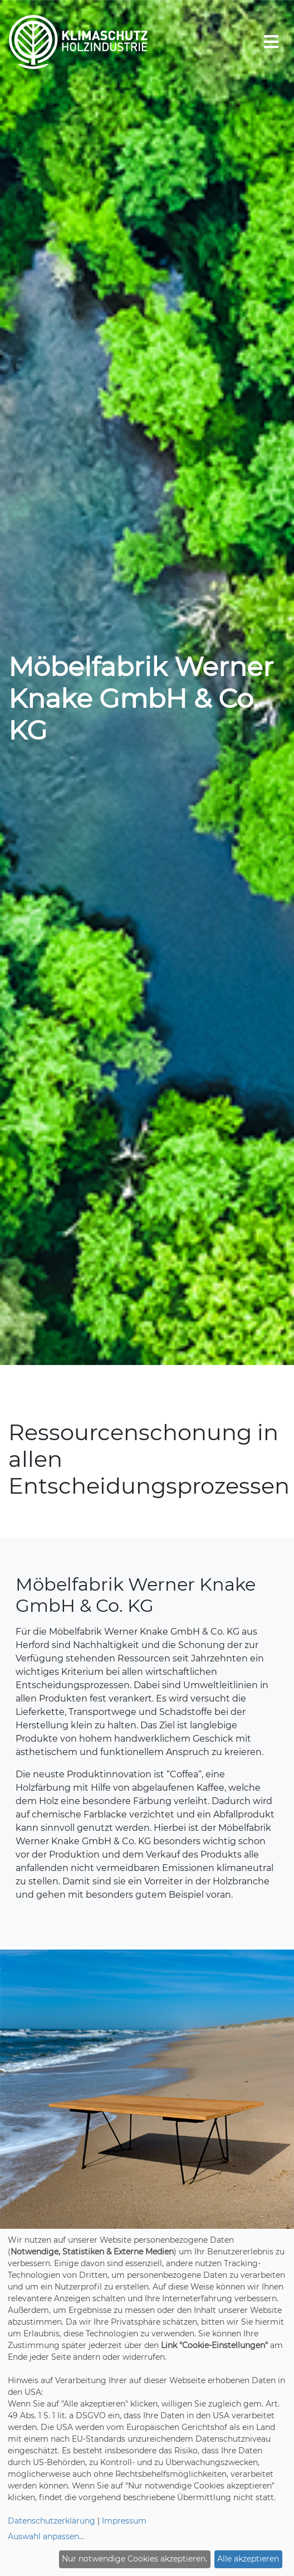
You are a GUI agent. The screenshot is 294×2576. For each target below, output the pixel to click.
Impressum (124, 2521)
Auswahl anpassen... (46, 2536)
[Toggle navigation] (271, 42)
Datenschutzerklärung (51, 2521)
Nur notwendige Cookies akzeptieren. (134, 2559)
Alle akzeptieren (248, 2559)
